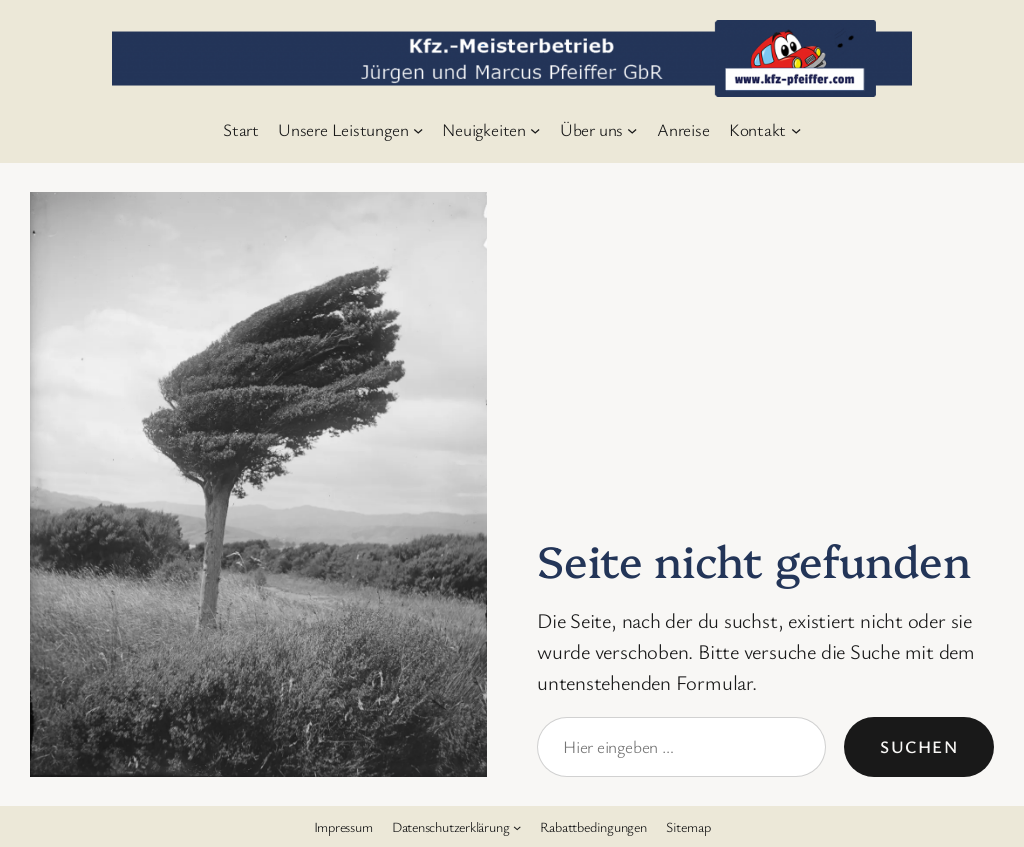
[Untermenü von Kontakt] (796, 129)
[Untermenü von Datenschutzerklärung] (517, 826)
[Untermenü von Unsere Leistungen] (418, 129)
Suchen (919, 746)
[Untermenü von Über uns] (632, 129)
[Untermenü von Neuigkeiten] (535, 129)
